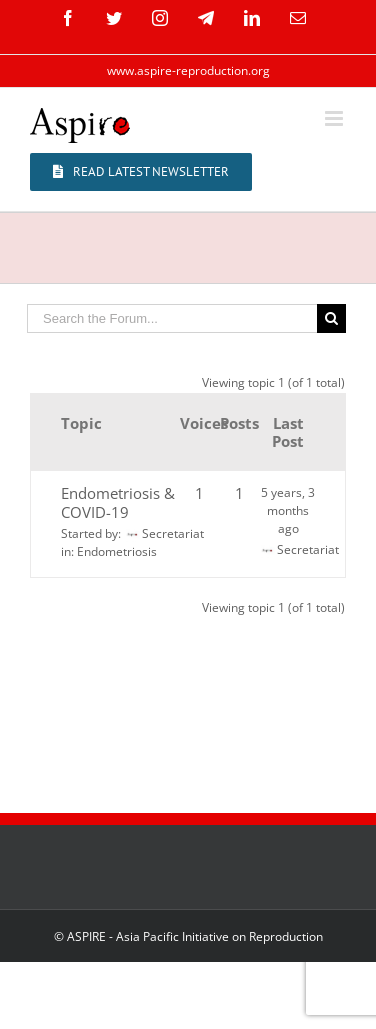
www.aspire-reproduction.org (188, 70)
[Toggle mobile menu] (335, 118)
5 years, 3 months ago (288, 510)
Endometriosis (117, 551)
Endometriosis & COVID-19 (118, 502)
